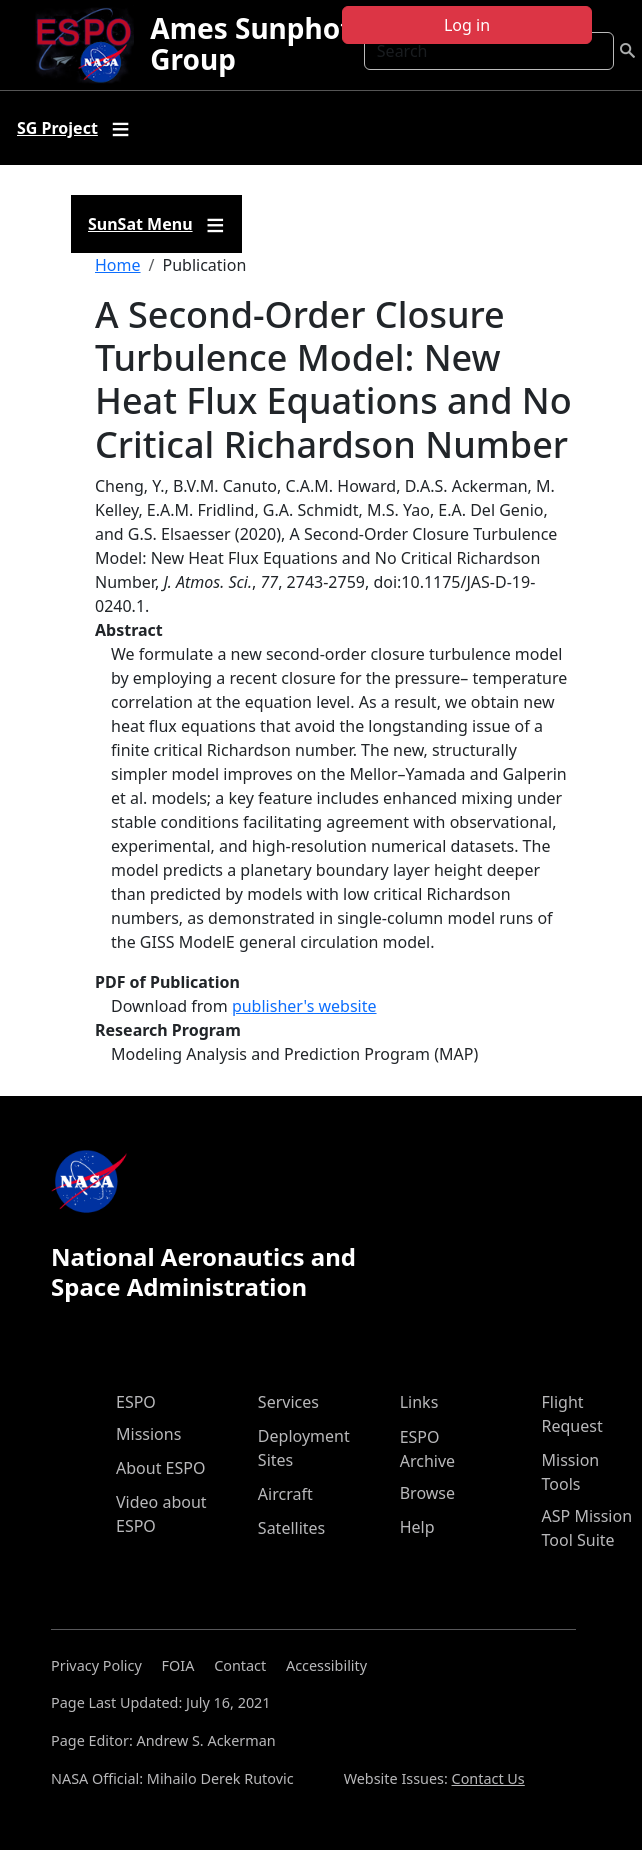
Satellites (291, 1528)
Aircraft (285, 1494)
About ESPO (160, 1468)
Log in (467, 25)
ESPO (136, 1402)
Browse (427, 1493)
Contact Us (488, 1778)
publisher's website (304, 1006)
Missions (148, 1434)
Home (118, 265)
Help (417, 1527)
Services (288, 1402)
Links (419, 1402)
